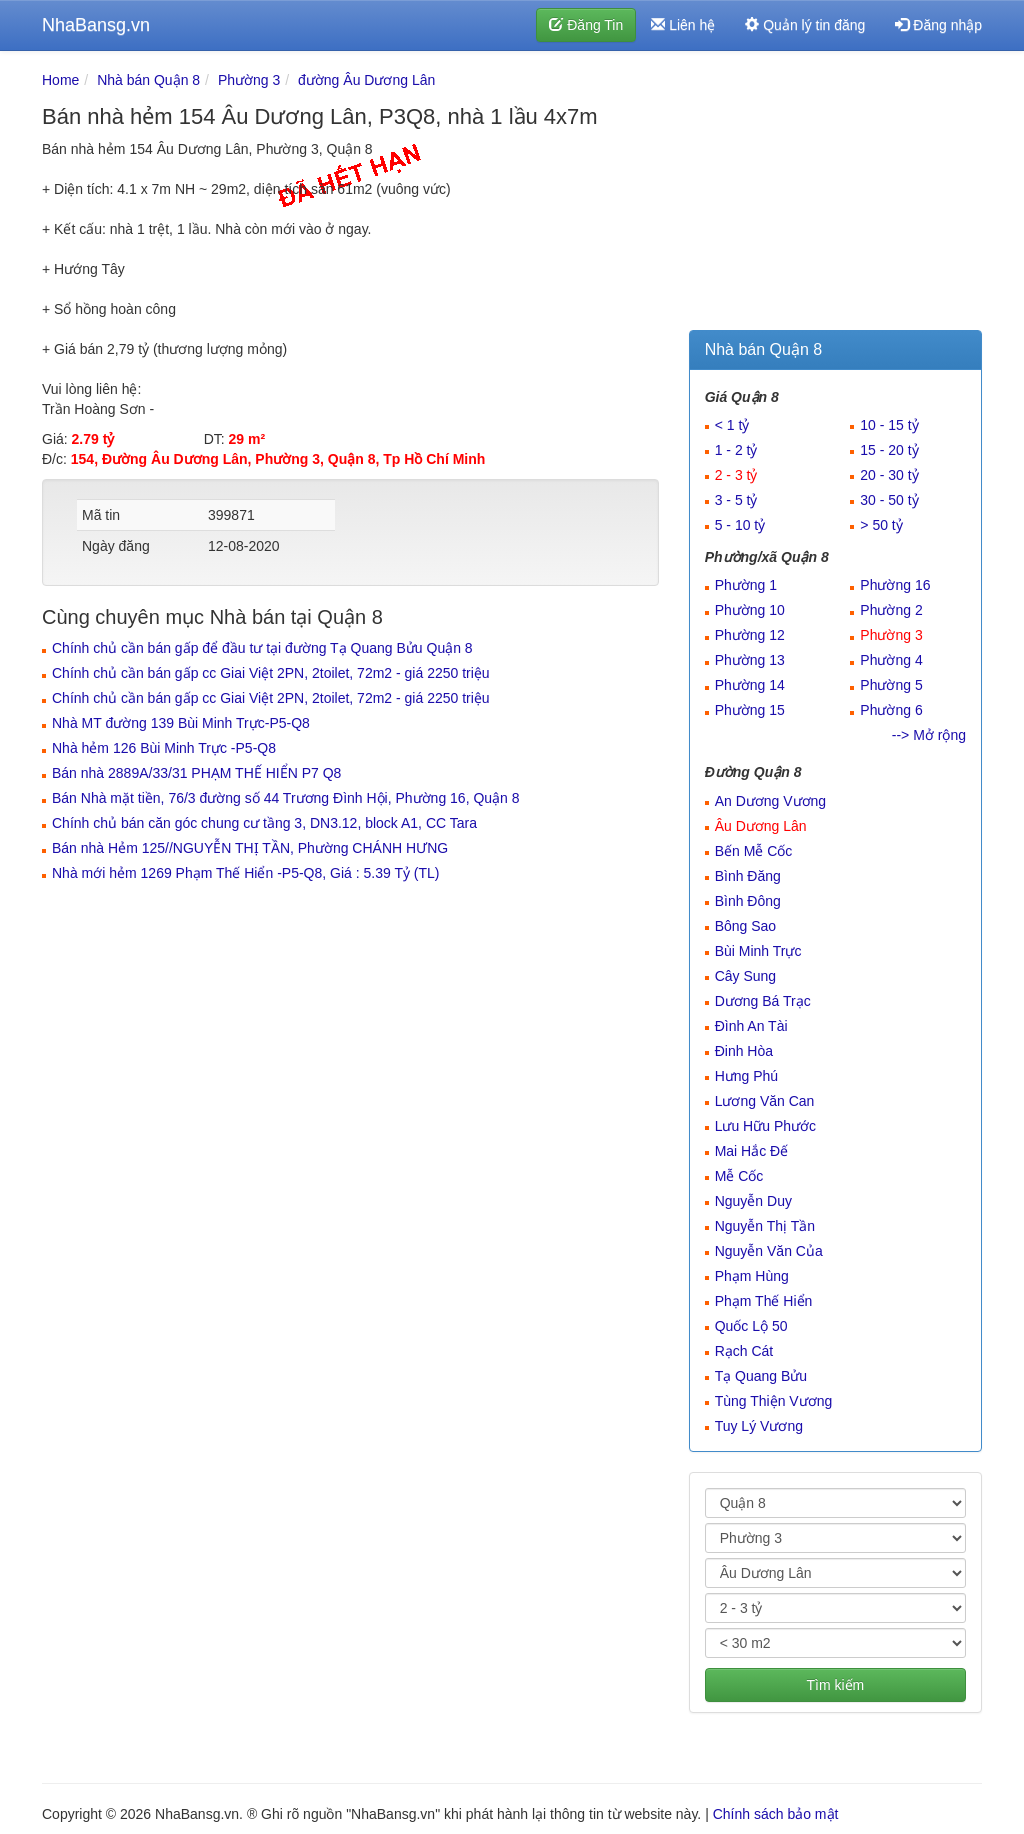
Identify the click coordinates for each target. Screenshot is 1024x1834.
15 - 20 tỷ (889, 450)
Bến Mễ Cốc (754, 851)
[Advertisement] (835, 195)
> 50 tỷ (881, 525)
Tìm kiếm (835, 1685)
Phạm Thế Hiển (764, 1301)
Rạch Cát (744, 1351)
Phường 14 (750, 685)
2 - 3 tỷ (736, 475)
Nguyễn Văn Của (769, 1251)
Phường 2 (891, 610)
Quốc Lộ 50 (751, 1326)
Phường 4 (891, 660)
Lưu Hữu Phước (765, 1126)
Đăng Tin (586, 25)
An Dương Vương (771, 801)
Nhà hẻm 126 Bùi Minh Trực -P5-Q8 (164, 748)
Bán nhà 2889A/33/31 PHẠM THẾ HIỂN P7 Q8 (196, 773)
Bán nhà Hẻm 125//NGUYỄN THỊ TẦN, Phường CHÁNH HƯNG (250, 848)
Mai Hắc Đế (752, 1151)
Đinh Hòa (744, 1051)
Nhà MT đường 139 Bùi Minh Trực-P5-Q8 (181, 723)
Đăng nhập (938, 25)
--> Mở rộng (929, 735)
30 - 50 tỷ (889, 500)
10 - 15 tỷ (889, 425)
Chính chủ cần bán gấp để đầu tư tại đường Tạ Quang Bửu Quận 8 (262, 648)
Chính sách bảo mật (776, 1814)
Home (60, 80)
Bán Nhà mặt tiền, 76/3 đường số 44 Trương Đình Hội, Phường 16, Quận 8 (286, 798)
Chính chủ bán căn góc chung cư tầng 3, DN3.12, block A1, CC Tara (264, 823)
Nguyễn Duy (753, 1201)
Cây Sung (745, 976)
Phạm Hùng (752, 1276)
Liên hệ (683, 25)
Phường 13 (750, 660)
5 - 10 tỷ (740, 525)
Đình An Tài (751, 1026)
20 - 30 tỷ (889, 475)
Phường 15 (750, 710)
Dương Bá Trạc (763, 1001)
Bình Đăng (748, 876)
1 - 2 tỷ (736, 450)
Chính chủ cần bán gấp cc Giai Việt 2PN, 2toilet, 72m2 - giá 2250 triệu (271, 673)
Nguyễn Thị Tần (765, 1226)
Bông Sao (746, 926)
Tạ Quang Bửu (761, 1376)
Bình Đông (748, 901)
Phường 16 (895, 585)
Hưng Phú (746, 1076)
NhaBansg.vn (96, 25)
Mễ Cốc (739, 1176)
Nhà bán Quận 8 (148, 80)
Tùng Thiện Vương (774, 1401)
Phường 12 (750, 635)
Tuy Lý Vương (759, 1426)
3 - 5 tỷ (736, 500)
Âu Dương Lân (761, 826)
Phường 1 (746, 585)
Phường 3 (249, 80)
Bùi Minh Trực (758, 951)
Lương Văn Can (765, 1101)
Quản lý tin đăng (805, 25)
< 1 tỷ (732, 425)
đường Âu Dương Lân (366, 80)
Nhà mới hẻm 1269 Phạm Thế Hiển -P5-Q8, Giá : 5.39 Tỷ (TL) (246, 873)
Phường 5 (891, 685)
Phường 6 (891, 710)
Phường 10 (750, 610)
